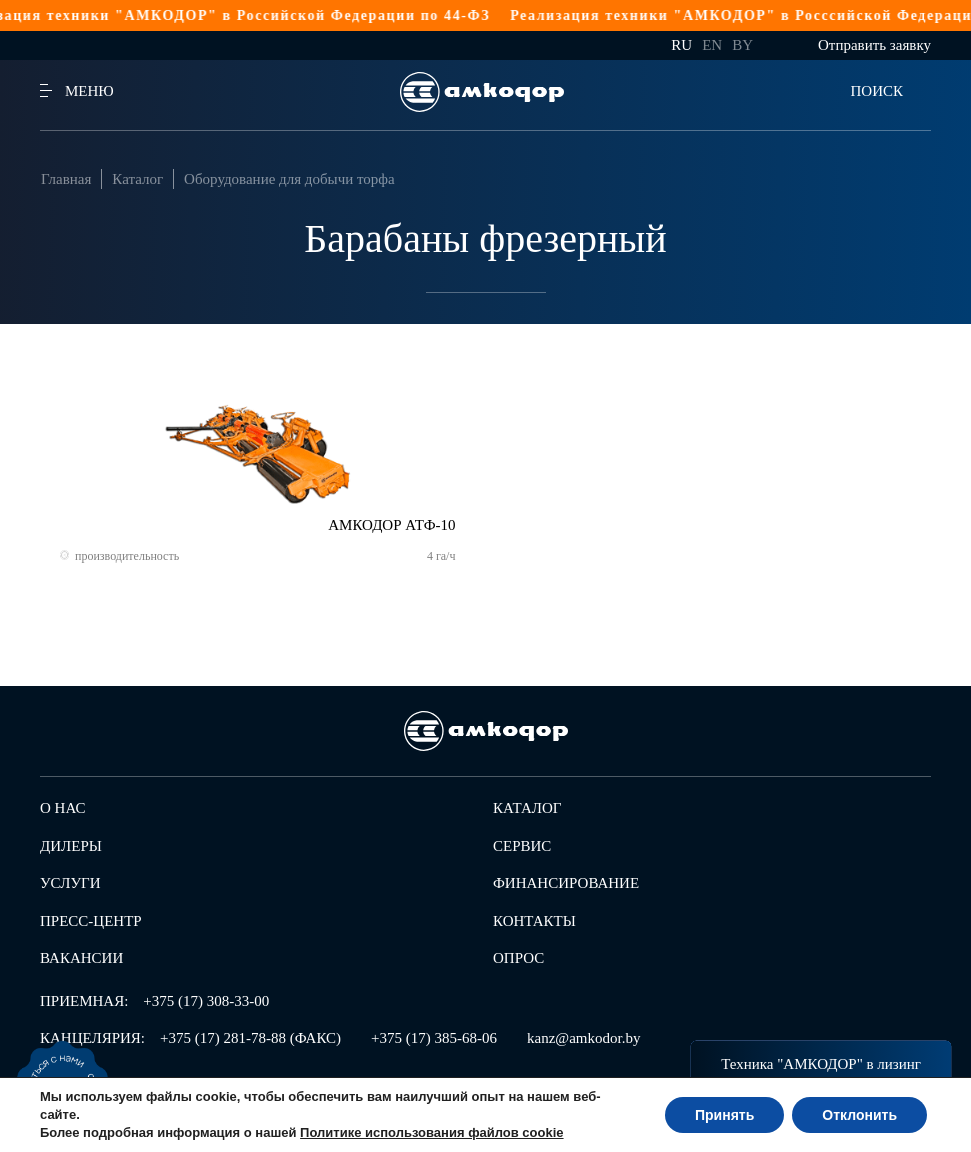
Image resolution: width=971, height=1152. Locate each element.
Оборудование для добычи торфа (289, 179)
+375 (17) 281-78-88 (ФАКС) (250, 1038)
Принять (724, 1115)
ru (681, 45)
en (712, 45)
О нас (63, 808)
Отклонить (859, 1115)
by (742, 45)
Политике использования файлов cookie (431, 1132)
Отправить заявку (874, 45)
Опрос (518, 958)
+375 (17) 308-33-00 (206, 1001)
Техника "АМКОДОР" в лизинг (821, 1064)
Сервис (522, 846)
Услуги (70, 883)
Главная (66, 179)
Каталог (137, 179)
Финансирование (566, 883)
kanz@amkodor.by (583, 1038)
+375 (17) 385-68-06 (434, 1038)
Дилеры (71, 846)
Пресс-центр (91, 921)
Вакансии (81, 958)
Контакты (534, 921)
